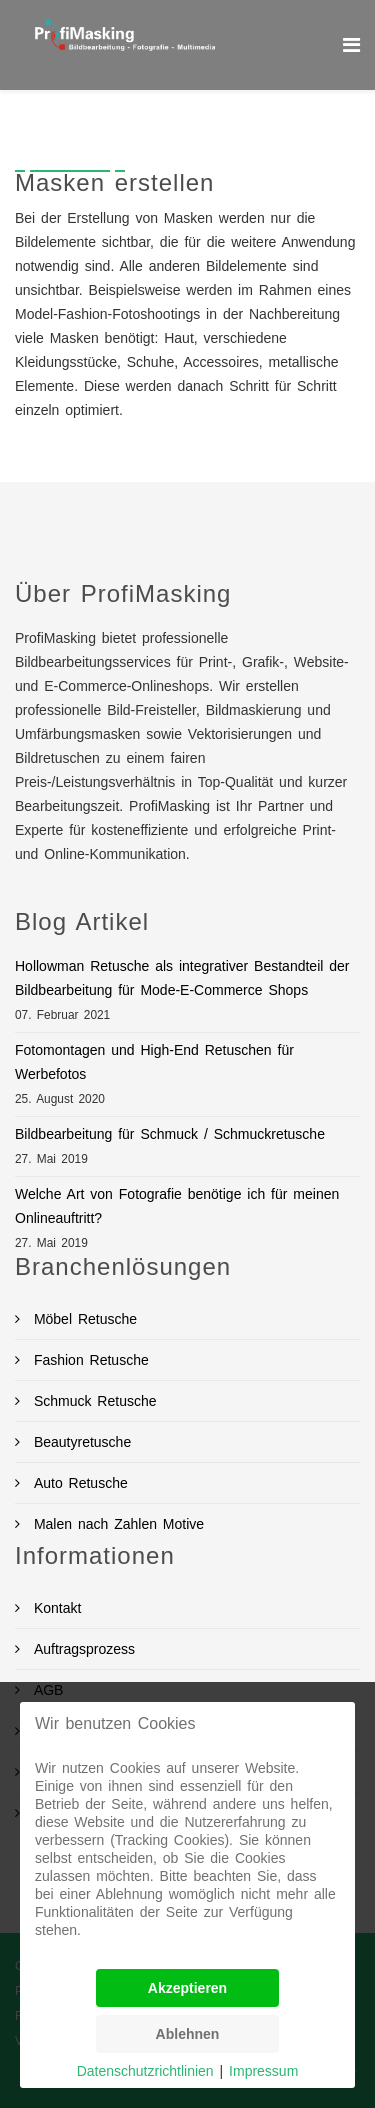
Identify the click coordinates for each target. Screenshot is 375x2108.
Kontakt (54, 1608)
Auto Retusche (78, 1483)
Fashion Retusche (88, 1360)
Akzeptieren (187, 1988)
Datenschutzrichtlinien (145, 2071)
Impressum (263, 2071)
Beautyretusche (79, 1442)
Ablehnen (188, 2034)
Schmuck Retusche (92, 1401)
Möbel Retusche (82, 1319)
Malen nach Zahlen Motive (116, 1524)
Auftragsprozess (81, 1649)
